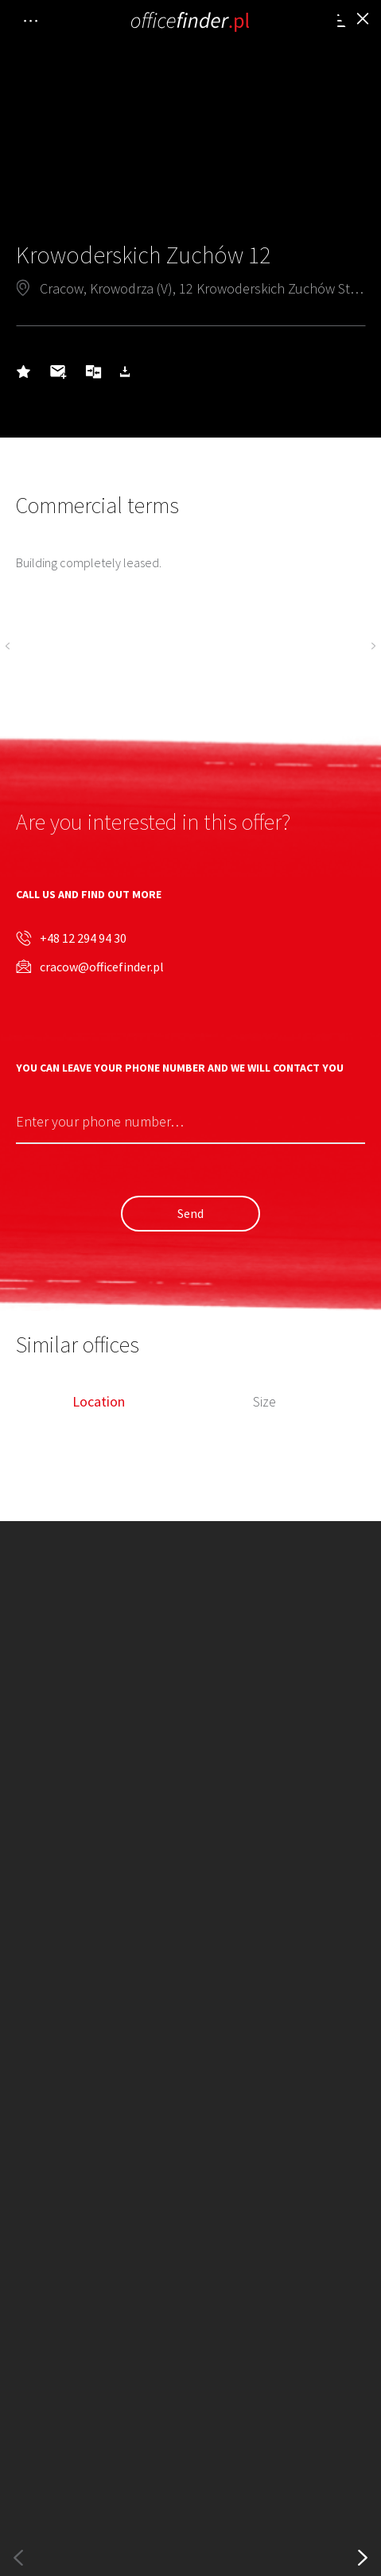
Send (190, 1213)
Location (99, 1402)
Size (264, 1402)
